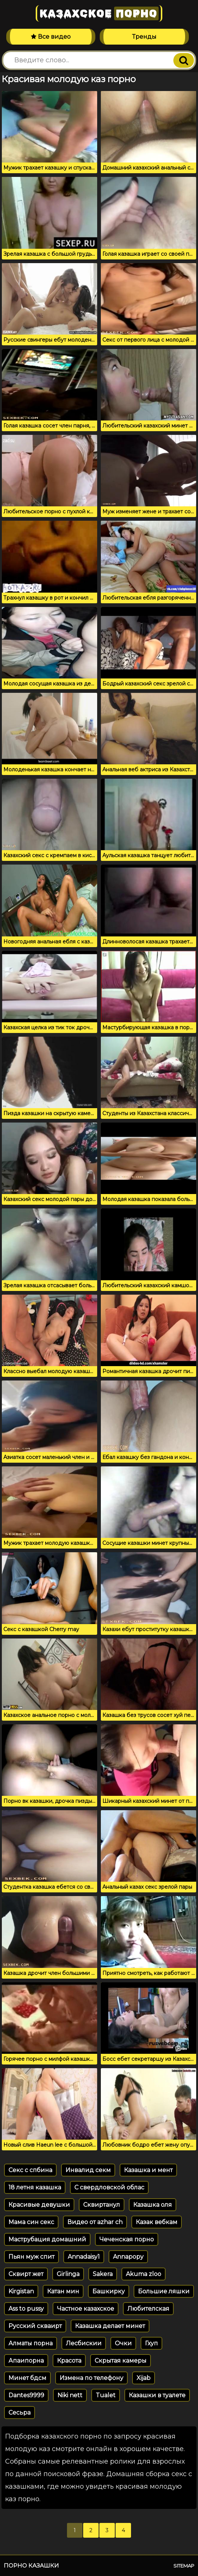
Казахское (99, 13)
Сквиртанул (101, 2204)
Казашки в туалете (157, 2395)
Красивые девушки (39, 2204)
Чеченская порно (126, 2239)
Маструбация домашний (47, 2239)
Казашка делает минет (110, 2325)
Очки (123, 2343)
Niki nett (69, 2395)
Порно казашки (31, 2565)
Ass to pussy (26, 2308)
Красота (69, 2360)
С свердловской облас (109, 2187)
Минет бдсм (27, 2377)
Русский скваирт (35, 2325)
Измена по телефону (91, 2377)
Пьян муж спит (31, 2256)
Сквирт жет (25, 2273)
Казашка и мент (148, 2170)
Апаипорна (26, 2360)
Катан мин (63, 2291)
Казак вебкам (156, 2222)
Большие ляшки (164, 2291)
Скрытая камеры (120, 2360)
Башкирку (108, 2291)
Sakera (103, 2273)
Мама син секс (31, 2222)
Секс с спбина (30, 2170)
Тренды (144, 36)
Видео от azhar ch (95, 2222)
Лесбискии (84, 2343)
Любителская (148, 2308)
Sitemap (183, 2566)
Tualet (106, 2395)
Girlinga (68, 2273)
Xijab (144, 2377)
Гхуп (151, 2343)
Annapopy (128, 2256)
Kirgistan (21, 2291)
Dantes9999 (26, 2395)
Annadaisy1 (84, 2256)
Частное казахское (85, 2308)
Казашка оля (152, 2204)
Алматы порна (30, 2343)
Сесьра (19, 2412)
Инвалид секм (88, 2170)
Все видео (51, 36)
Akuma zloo (143, 2273)
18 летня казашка (34, 2187)
